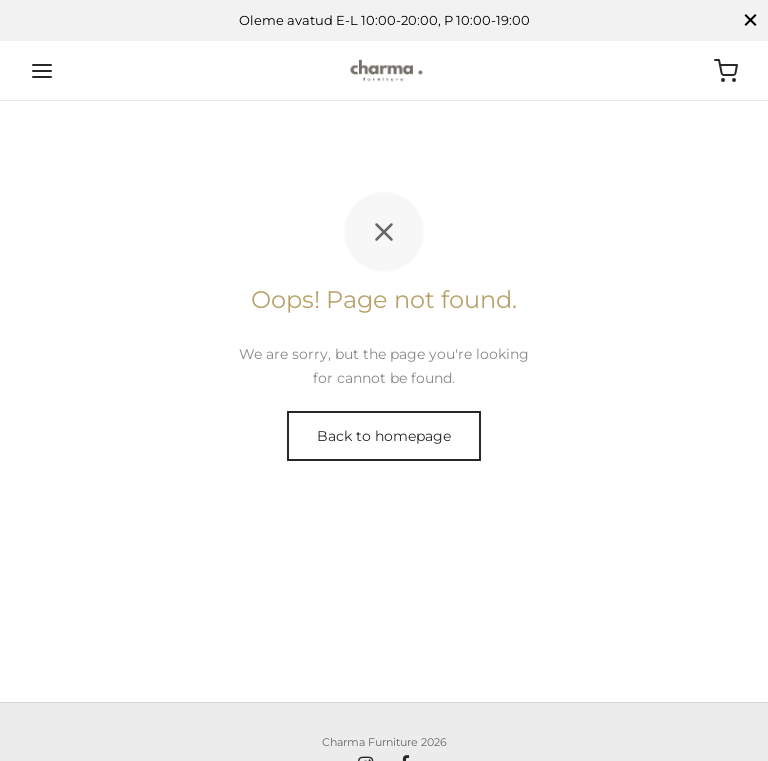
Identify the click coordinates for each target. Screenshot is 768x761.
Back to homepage (384, 436)
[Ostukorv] (726, 71)
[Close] (750, 20)
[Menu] (42, 71)
